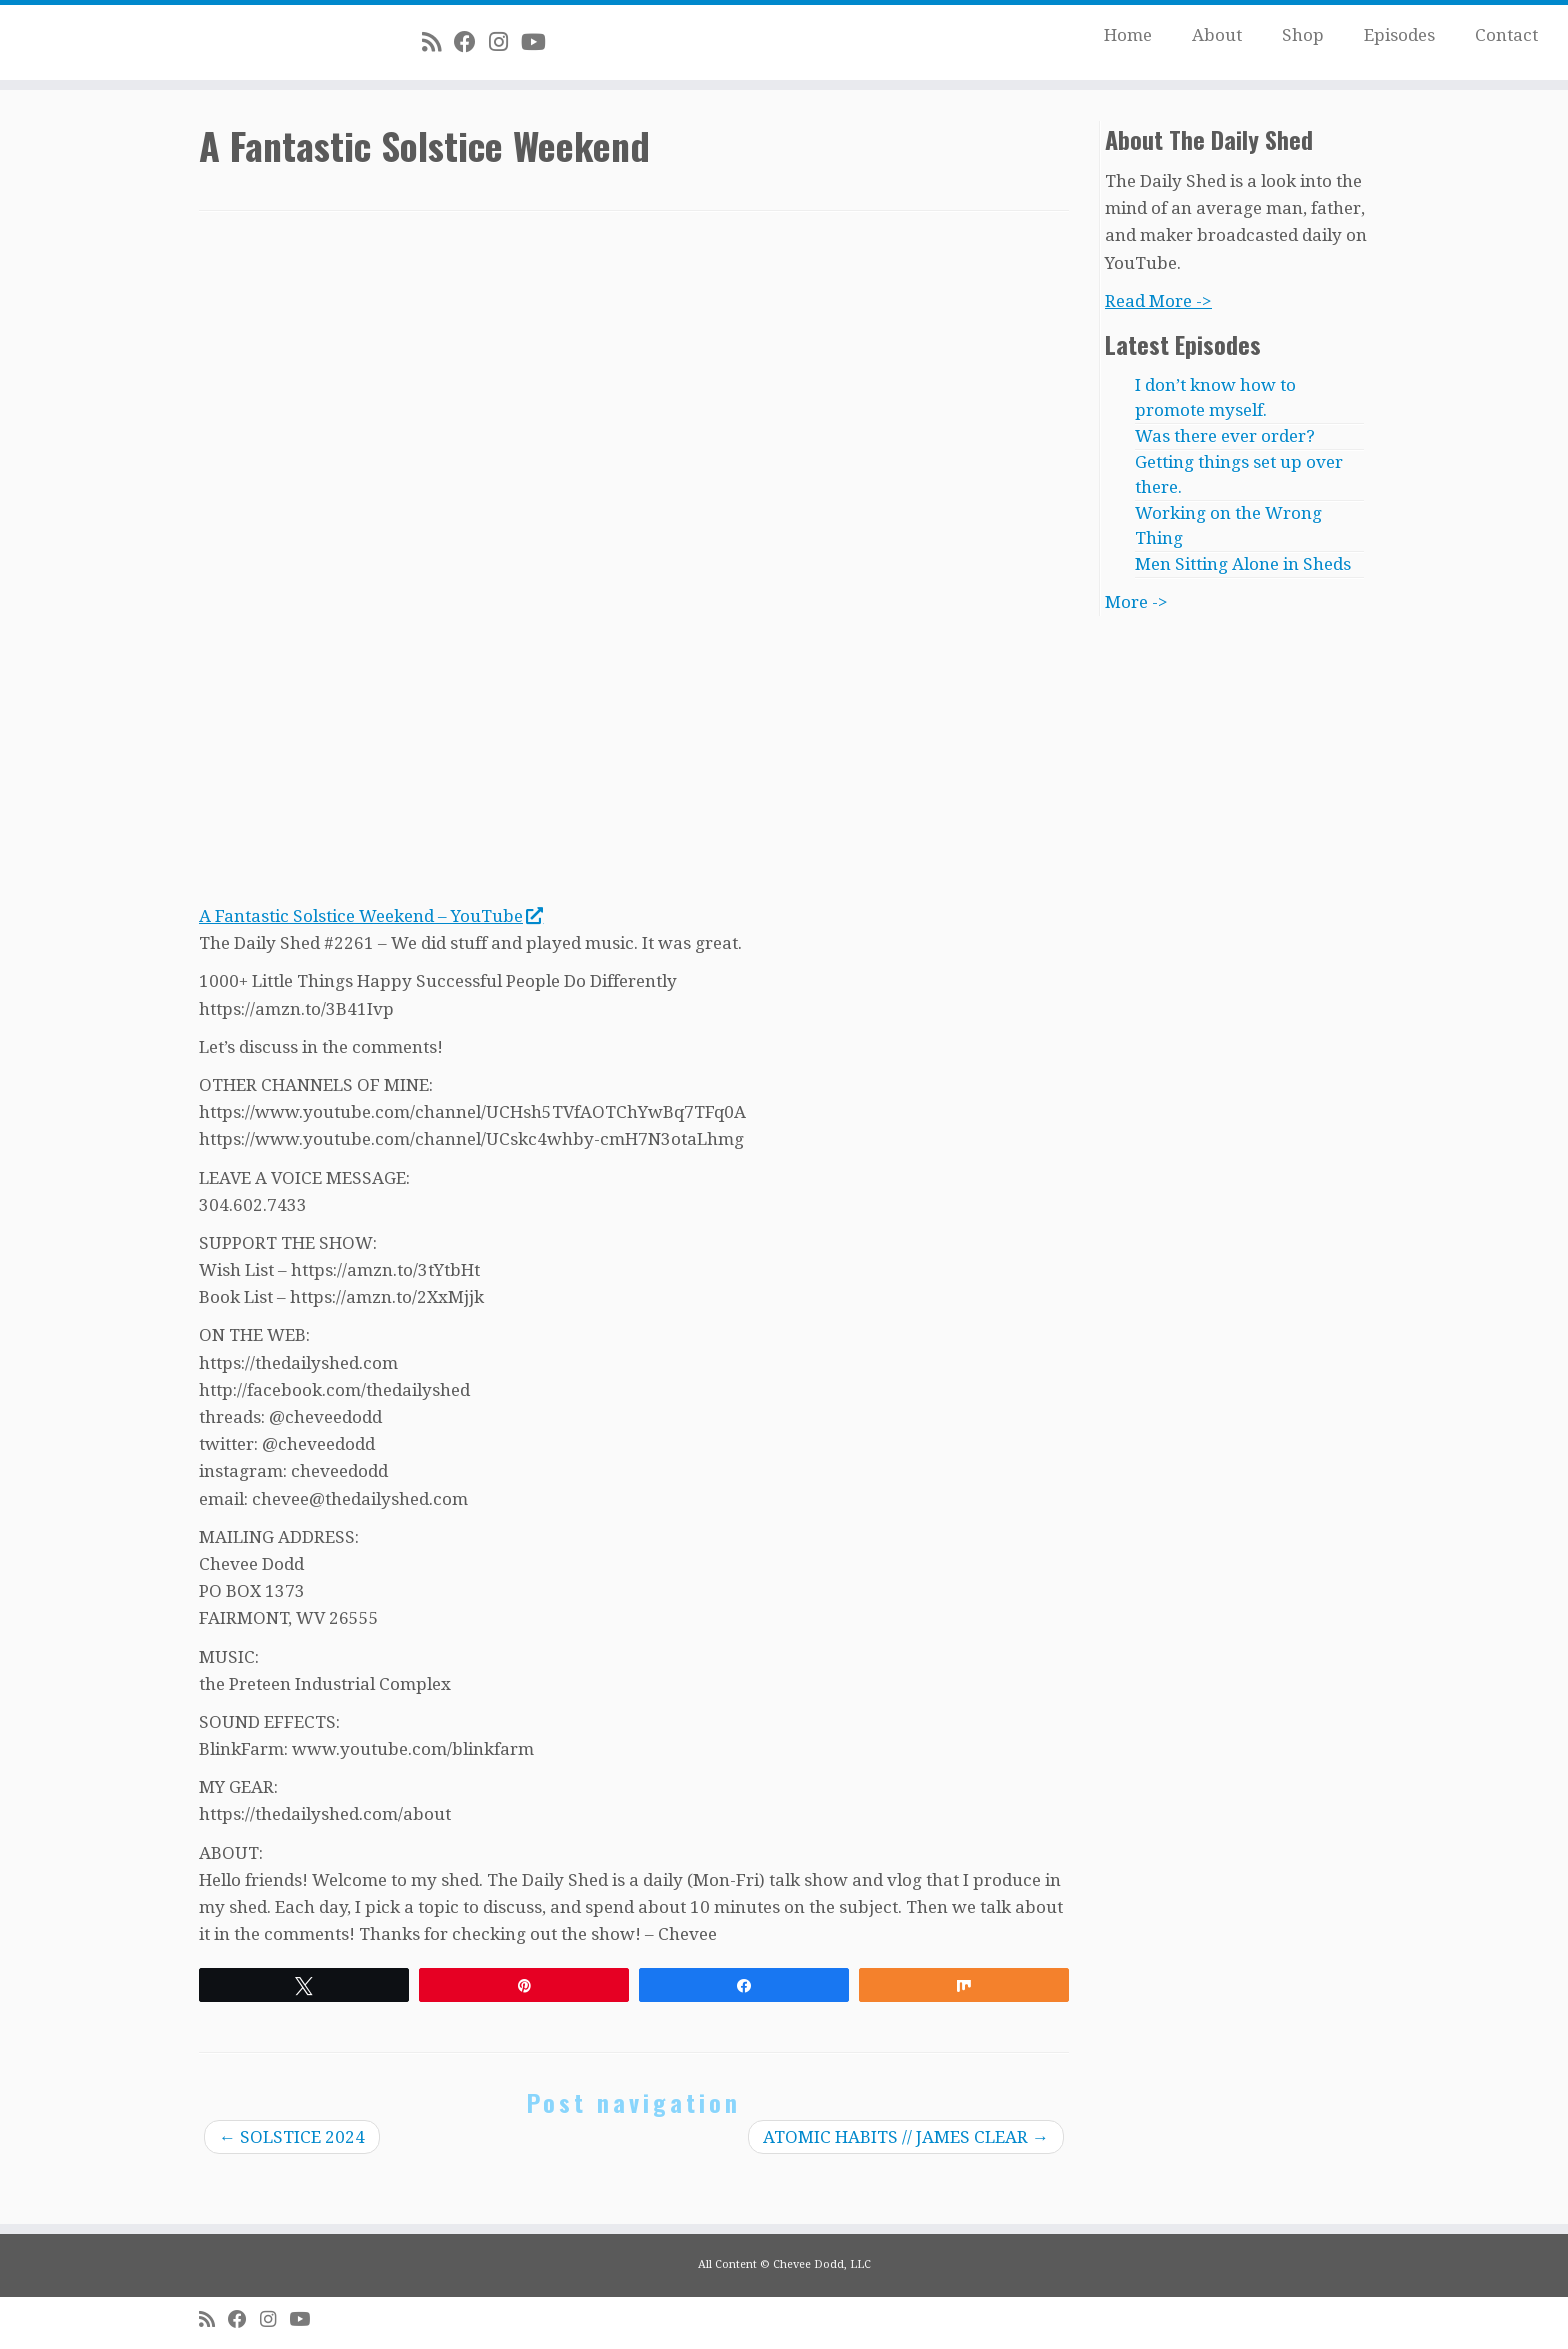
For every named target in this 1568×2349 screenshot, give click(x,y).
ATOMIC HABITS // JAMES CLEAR (906, 2137)
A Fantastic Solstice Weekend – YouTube (370, 916)
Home (1128, 35)
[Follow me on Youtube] (540, 42)
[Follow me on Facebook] (471, 42)
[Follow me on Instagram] (505, 42)
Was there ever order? (1225, 436)
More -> (1136, 602)
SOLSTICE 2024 (292, 2137)
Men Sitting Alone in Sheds (1243, 564)
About (1217, 35)
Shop (1303, 35)
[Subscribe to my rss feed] (438, 42)
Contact (1506, 35)
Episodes (1399, 35)
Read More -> (1158, 301)
